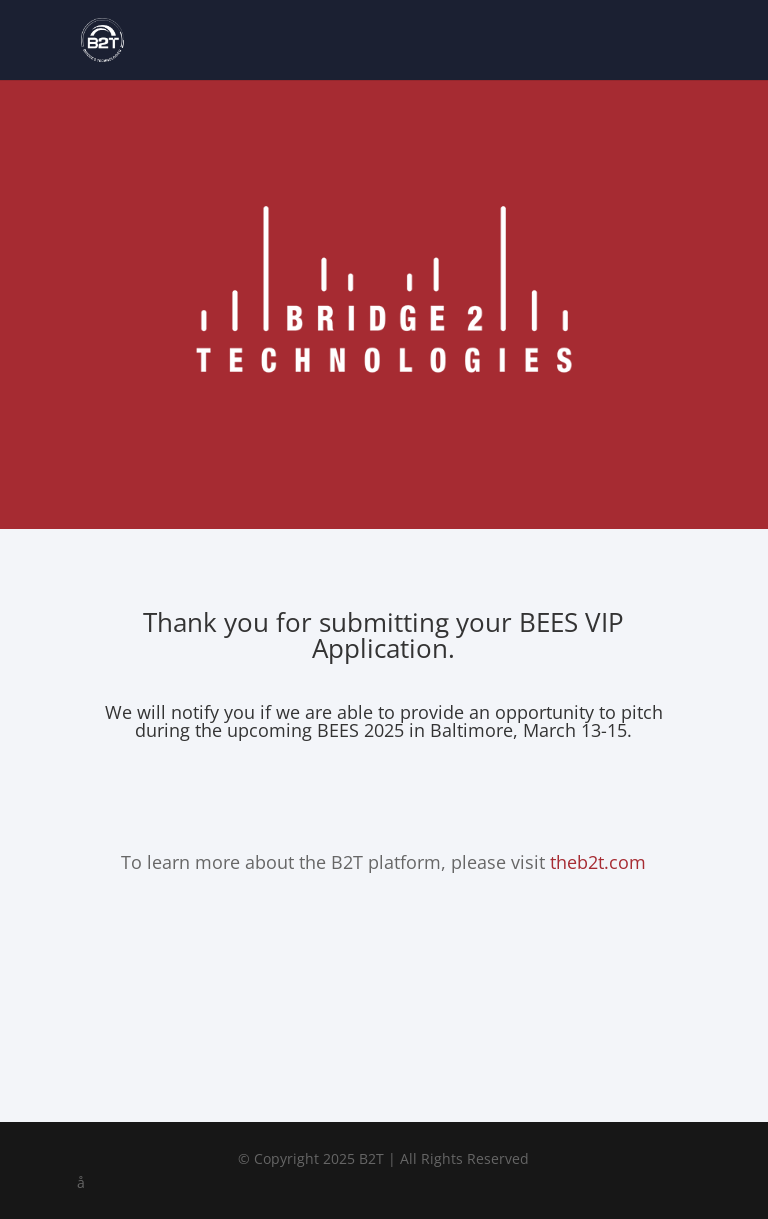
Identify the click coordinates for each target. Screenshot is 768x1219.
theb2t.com (598, 862)
